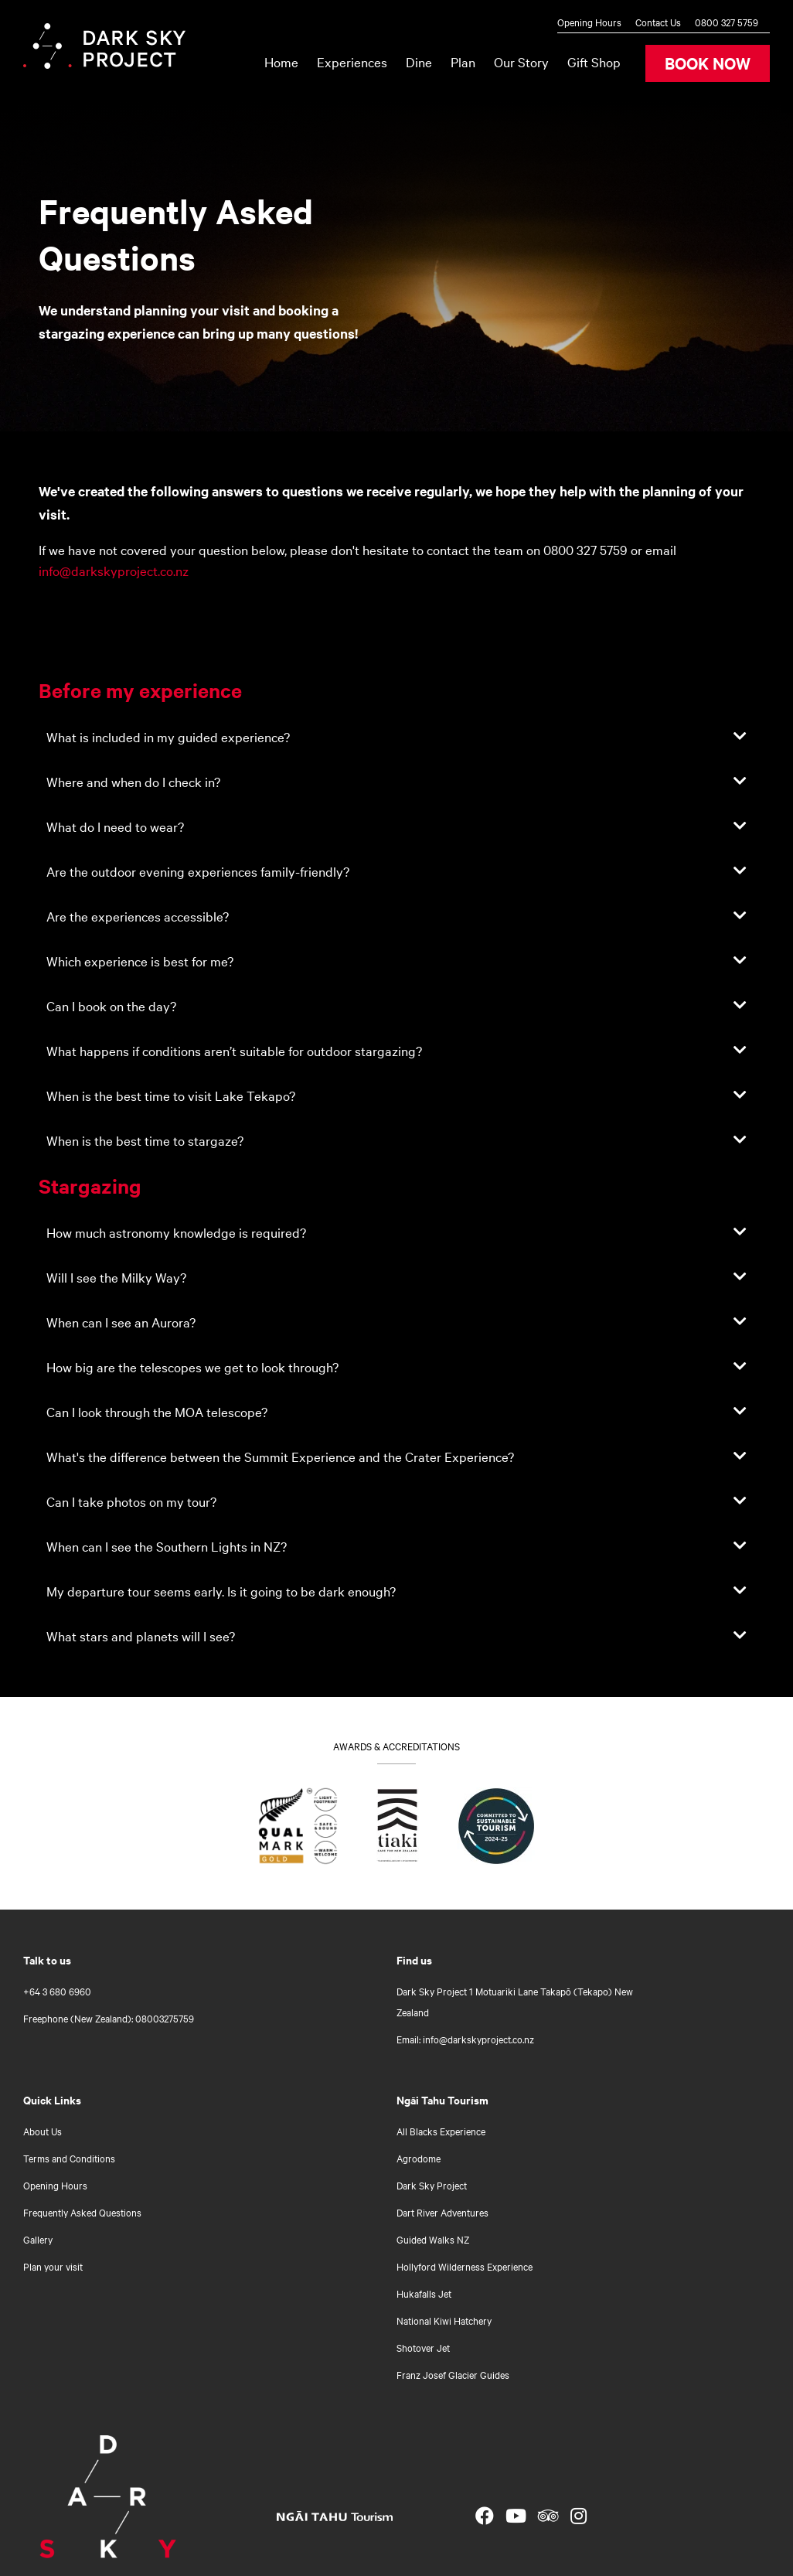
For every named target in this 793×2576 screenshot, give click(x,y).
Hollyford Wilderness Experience (464, 2266)
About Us (42, 2131)
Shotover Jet (423, 2347)
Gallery (38, 2239)
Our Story (521, 61)
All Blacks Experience (440, 2131)
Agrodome (418, 2158)
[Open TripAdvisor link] (548, 2516)
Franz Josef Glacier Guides (452, 2374)
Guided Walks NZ (432, 2239)
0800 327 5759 (726, 22)
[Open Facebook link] (484, 2516)
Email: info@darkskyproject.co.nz (465, 2039)
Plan (463, 61)
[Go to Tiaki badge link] (397, 1829)
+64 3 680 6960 (57, 1991)
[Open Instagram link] (578, 2516)
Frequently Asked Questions (82, 2212)
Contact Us (658, 22)
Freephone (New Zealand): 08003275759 (108, 2018)
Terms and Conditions (69, 2158)
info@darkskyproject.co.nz (114, 570)
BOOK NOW (707, 62)
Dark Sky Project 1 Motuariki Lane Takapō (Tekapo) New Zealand (514, 2001)
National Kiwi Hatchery (444, 2320)
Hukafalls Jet (423, 2293)
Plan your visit (53, 2266)
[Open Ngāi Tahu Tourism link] (350, 2516)
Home (281, 61)
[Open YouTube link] (515, 2516)
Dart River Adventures (442, 2212)
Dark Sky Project (431, 2185)
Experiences (352, 61)
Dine (419, 61)
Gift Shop (594, 61)
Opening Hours (589, 22)
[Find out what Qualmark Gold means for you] (298, 1829)
